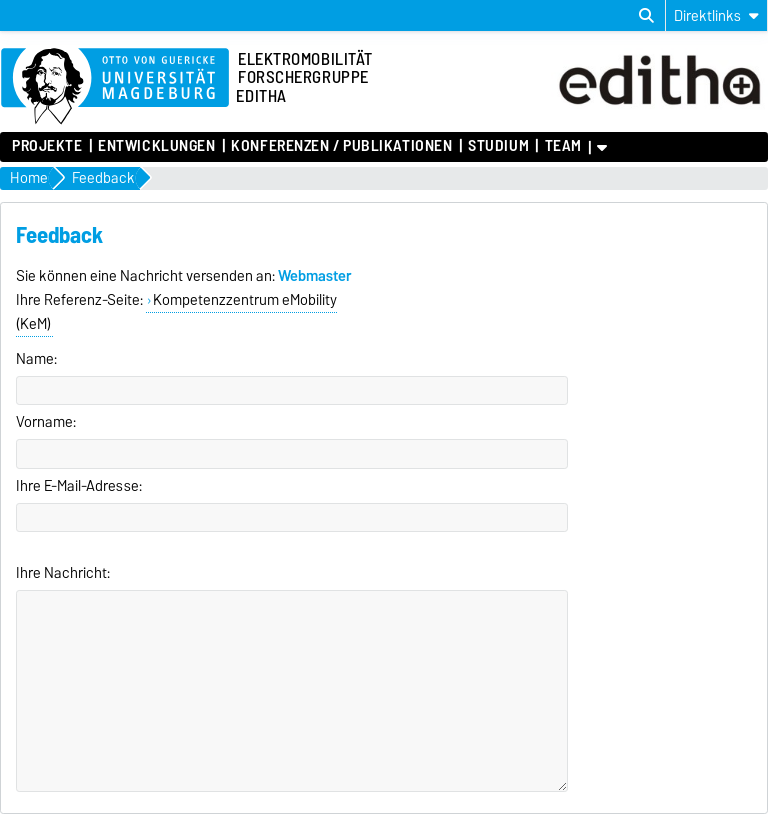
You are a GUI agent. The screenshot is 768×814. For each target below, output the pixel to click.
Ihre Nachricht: (63, 573)
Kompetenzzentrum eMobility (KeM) (176, 312)
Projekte (47, 146)
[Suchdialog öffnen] (646, 16)
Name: (36, 359)
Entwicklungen (156, 146)
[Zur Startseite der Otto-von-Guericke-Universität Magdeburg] (115, 87)
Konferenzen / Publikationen (341, 146)
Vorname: (46, 422)
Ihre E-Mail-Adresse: (79, 486)
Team (563, 146)
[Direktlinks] (716, 15)
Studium (498, 146)
